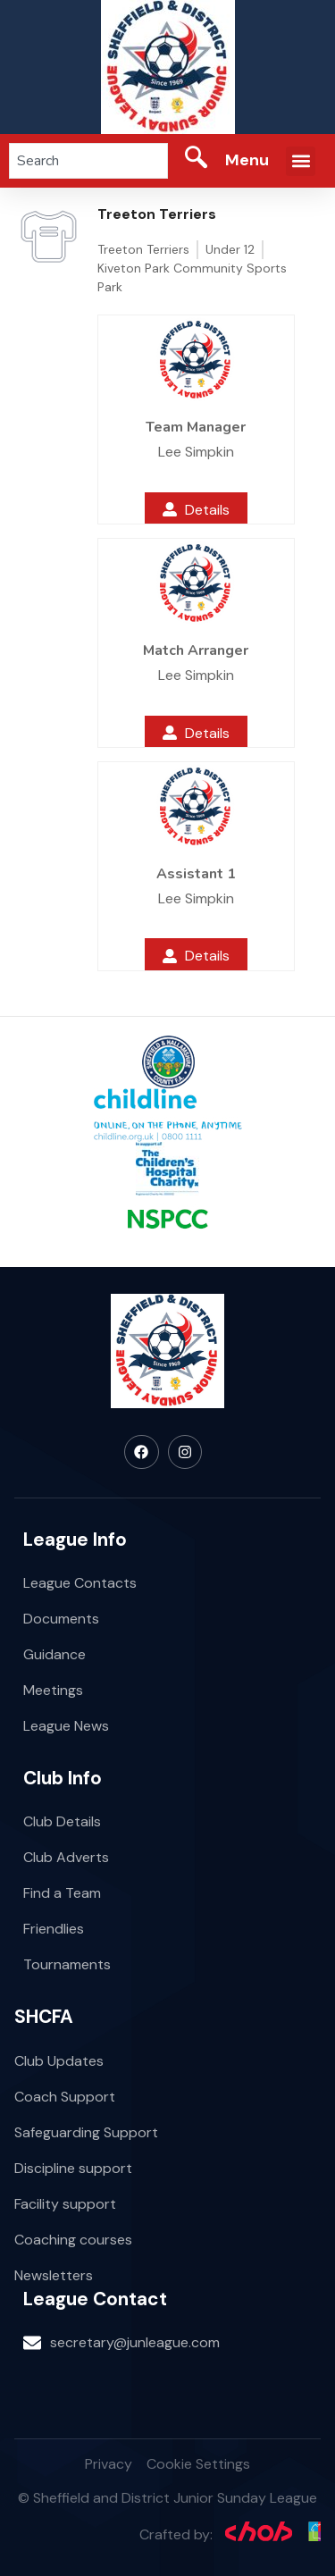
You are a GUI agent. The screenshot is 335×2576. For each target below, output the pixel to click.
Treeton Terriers (143, 249)
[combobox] (88, 161)
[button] (300, 161)
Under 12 (230, 249)
